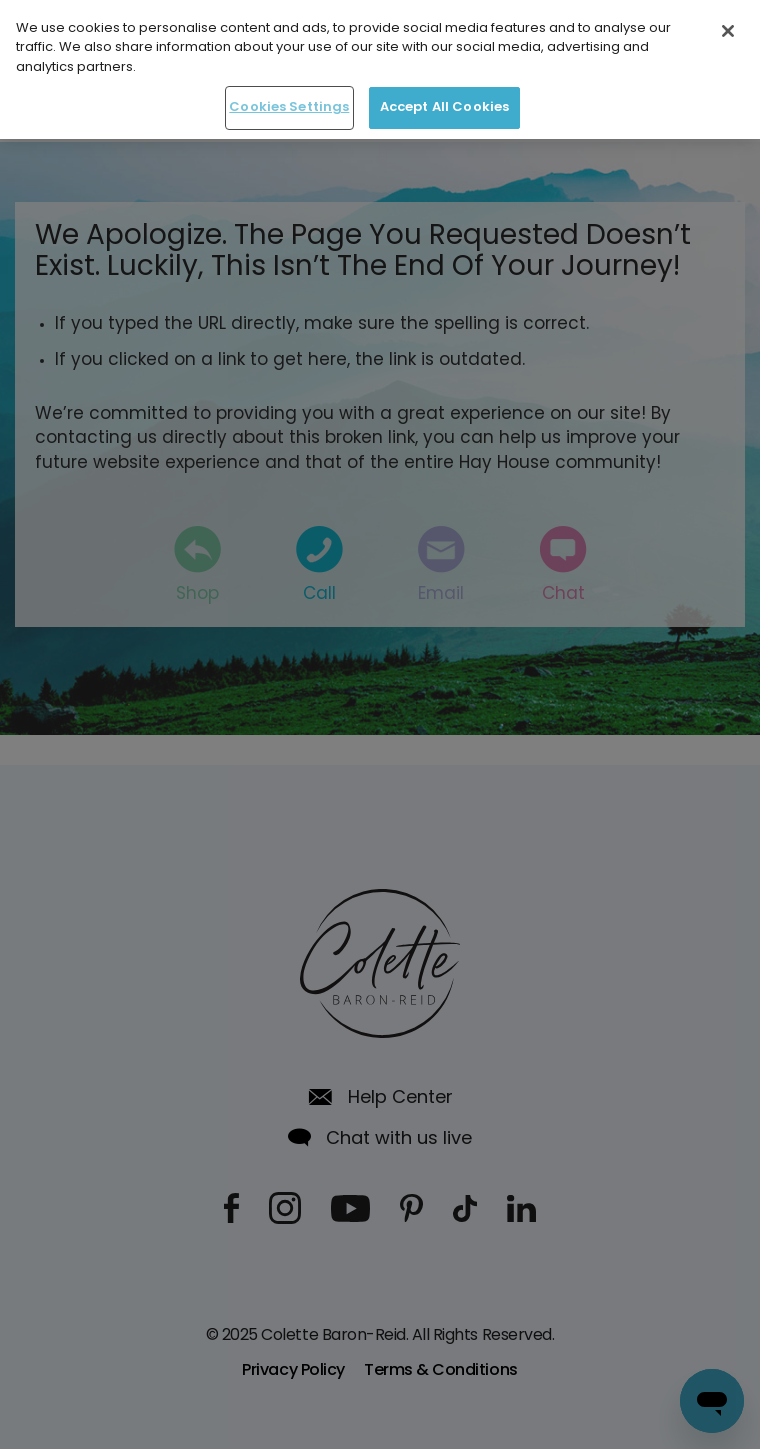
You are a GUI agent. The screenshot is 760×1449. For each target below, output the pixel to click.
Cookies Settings (289, 103)
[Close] (728, 27)
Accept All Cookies (444, 103)
